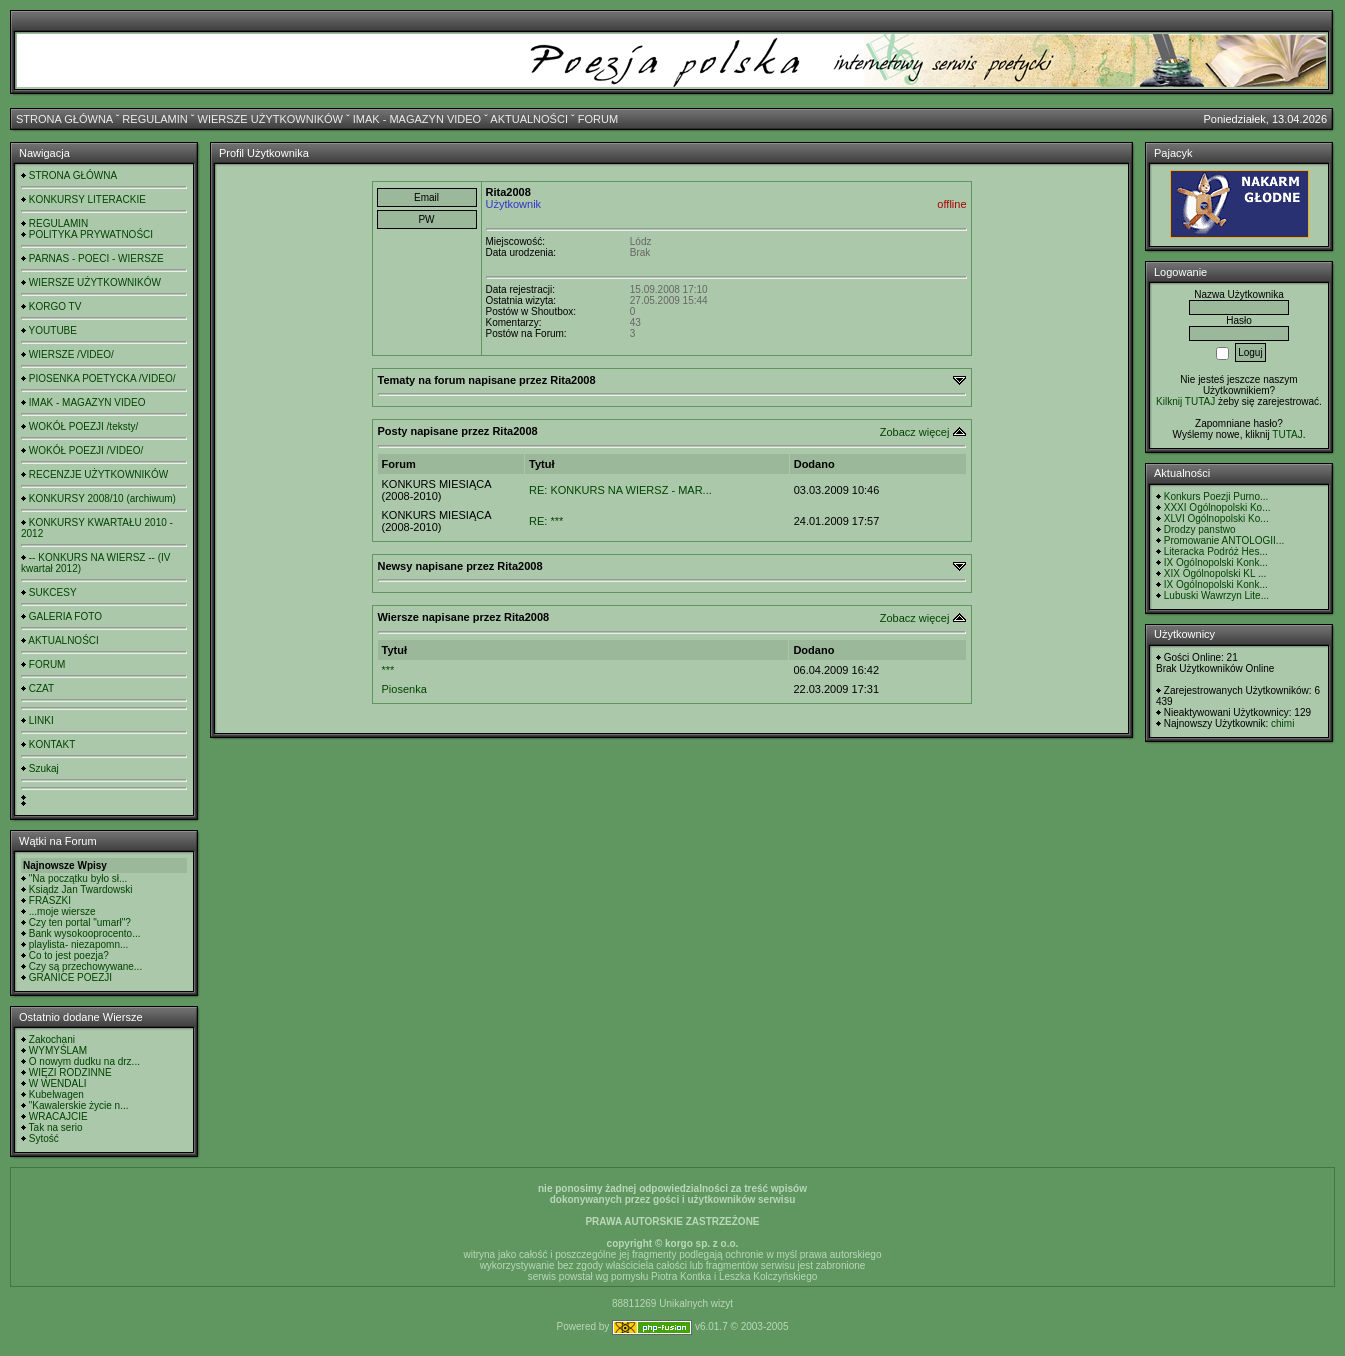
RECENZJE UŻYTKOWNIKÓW (98, 474)
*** (388, 670)
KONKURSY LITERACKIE (87, 199)
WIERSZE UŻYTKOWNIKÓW (270, 119)
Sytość (44, 1138)
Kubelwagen (56, 1094)
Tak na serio (56, 1127)
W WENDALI (58, 1083)
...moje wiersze (62, 911)
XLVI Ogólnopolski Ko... (1216, 518)
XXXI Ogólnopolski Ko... (1217, 507)
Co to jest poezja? (69, 955)
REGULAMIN (154, 119)
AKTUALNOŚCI (529, 119)
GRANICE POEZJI (70, 977)
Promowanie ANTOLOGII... (1224, 540)
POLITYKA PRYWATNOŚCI (91, 234)
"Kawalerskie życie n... (79, 1105)
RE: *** (546, 521)
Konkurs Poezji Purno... (1216, 496)
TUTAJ (1287, 434)
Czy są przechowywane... (85, 966)
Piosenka (404, 689)
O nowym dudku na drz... (84, 1061)
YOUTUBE (53, 330)
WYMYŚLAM (58, 1050)
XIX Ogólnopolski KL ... (1215, 573)
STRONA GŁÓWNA (64, 119)
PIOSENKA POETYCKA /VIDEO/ (102, 378)
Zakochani (52, 1039)
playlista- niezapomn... (79, 944)
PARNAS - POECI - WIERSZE (96, 258)
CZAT (41, 688)
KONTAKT (52, 744)
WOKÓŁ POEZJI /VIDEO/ (86, 450)
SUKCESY (53, 592)
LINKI (41, 720)
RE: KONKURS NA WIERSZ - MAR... (620, 490)
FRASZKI (50, 900)
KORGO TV (55, 306)
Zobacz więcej (915, 432)
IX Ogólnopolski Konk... (1216, 562)
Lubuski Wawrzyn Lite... (1216, 595)
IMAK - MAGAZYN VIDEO (417, 119)
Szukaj (44, 768)
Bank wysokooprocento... (85, 933)
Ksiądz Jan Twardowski (81, 889)
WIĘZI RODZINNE (70, 1072)
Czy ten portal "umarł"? (80, 922)
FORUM (598, 119)
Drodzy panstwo (1200, 529)
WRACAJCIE (58, 1116)
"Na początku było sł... (78, 878)
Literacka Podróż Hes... (1216, 551)
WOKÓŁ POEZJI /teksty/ (83, 426)
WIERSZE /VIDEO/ (71, 354)
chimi (1282, 723)
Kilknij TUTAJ (1185, 401)
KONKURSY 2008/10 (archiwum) (102, 498)
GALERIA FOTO (65, 616)
